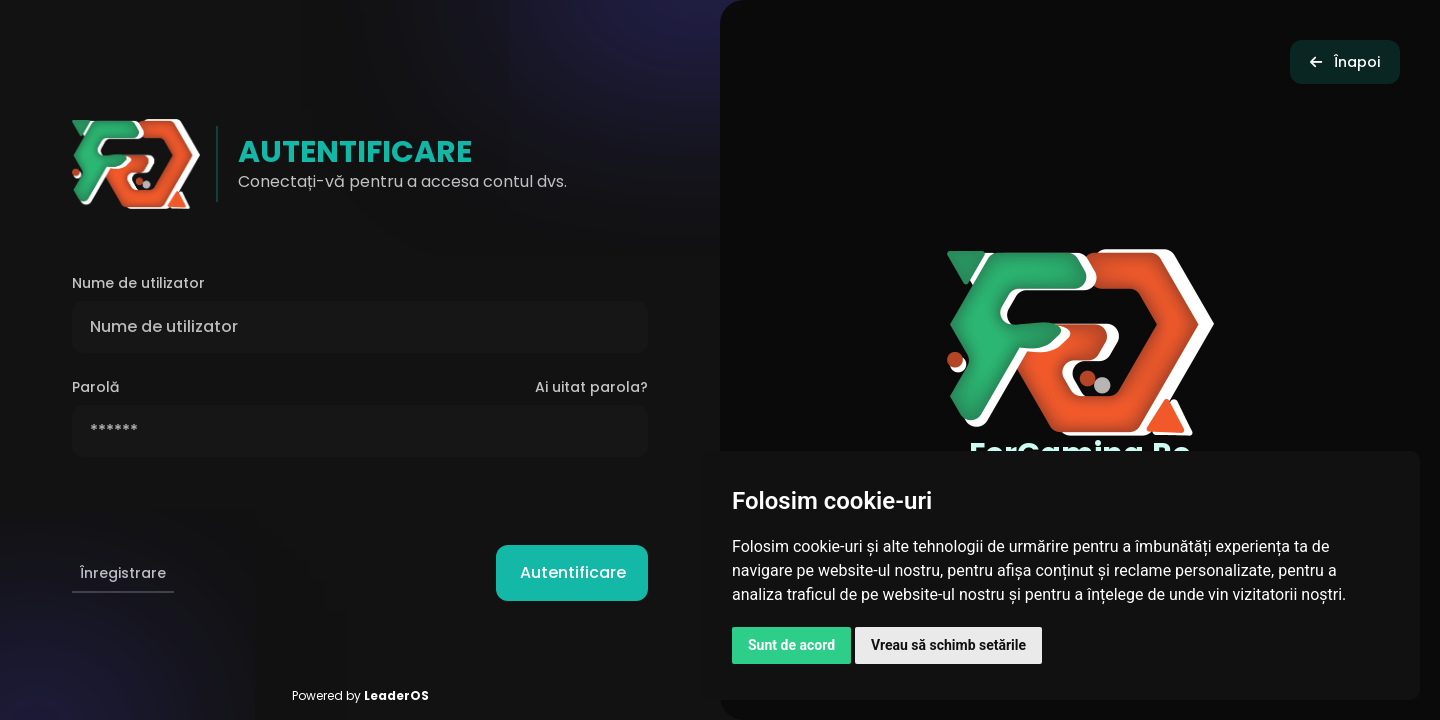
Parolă (95, 387)
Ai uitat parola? (591, 387)
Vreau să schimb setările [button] (948, 645)
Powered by (360, 695)
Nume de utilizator (138, 283)
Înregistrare (123, 573)
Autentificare (584, 572)
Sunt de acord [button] (791, 645)
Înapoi (1345, 62)
